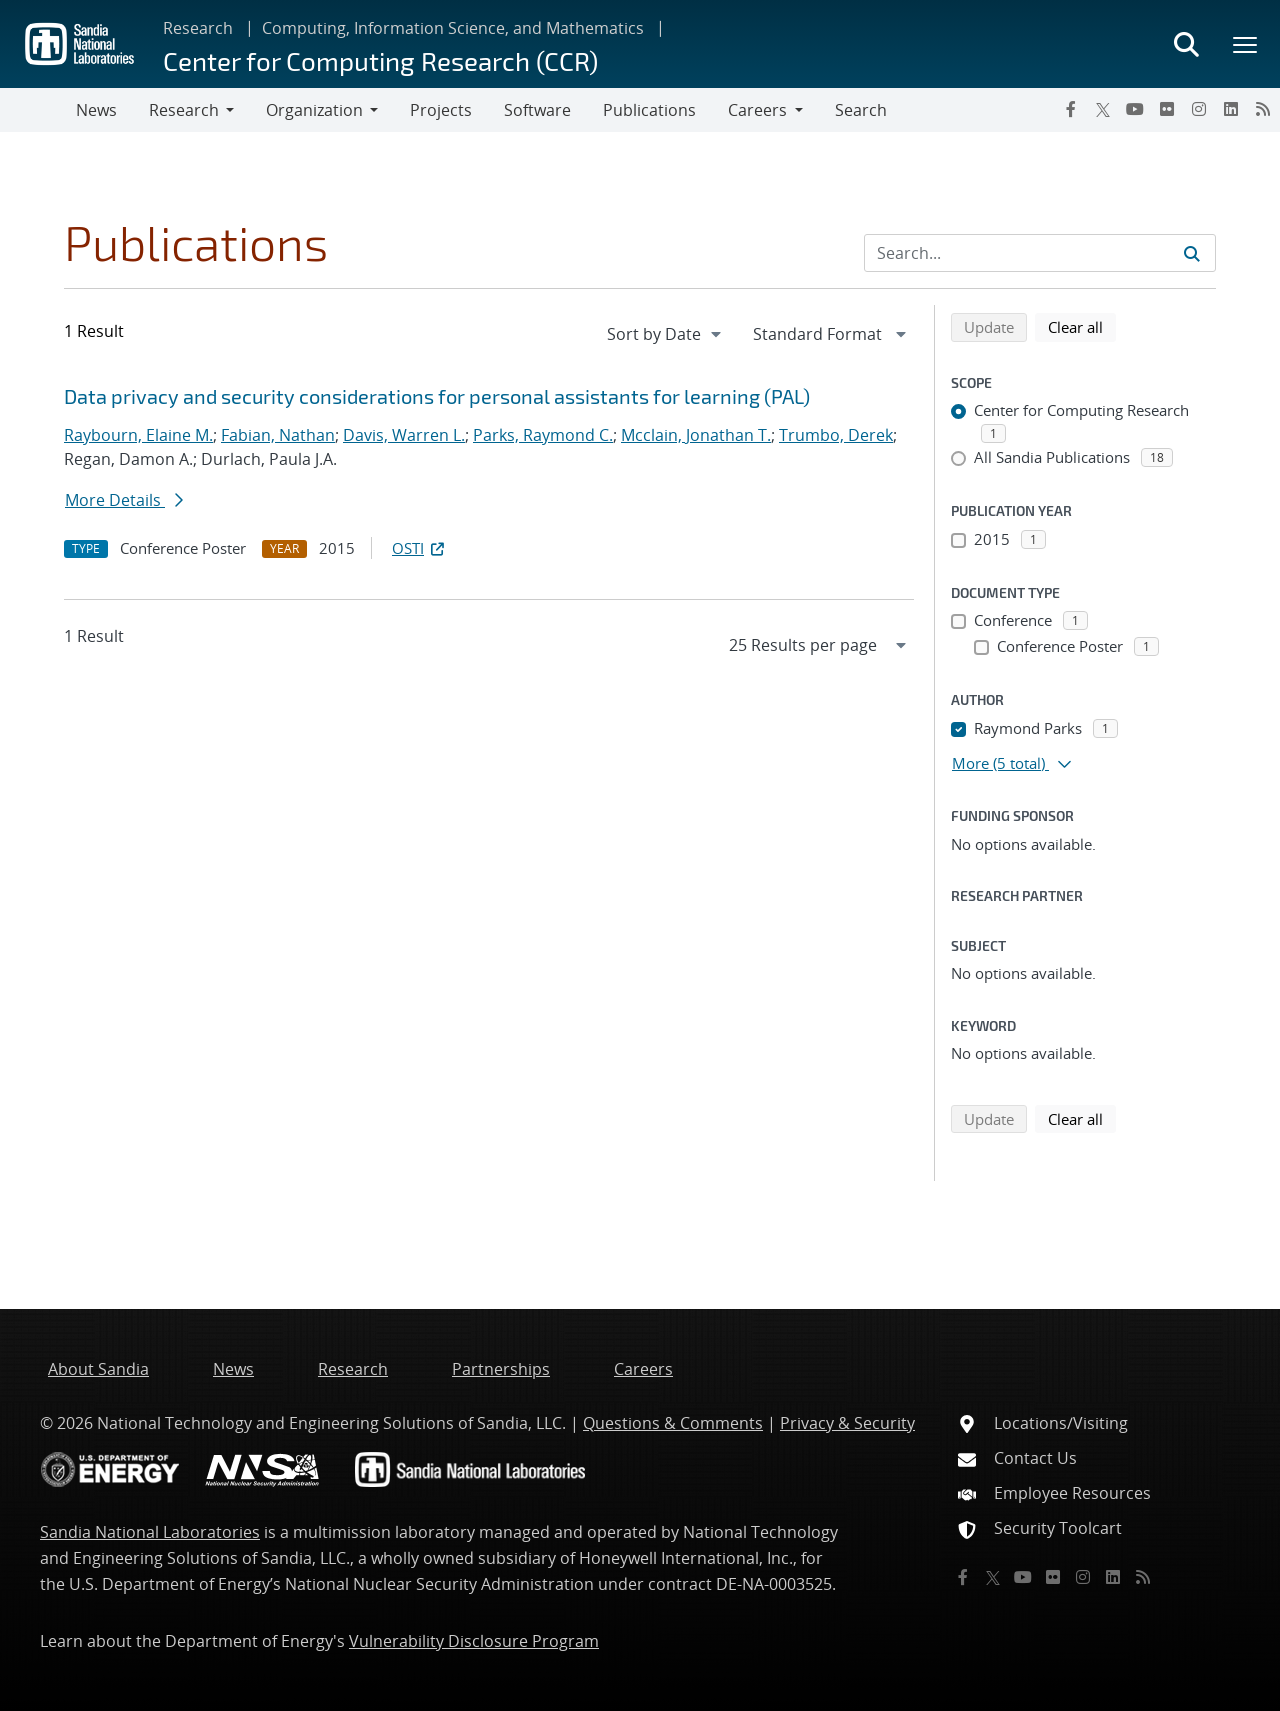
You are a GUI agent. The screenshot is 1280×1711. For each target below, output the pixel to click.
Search (861, 110)
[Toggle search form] (1186, 44)
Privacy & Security (847, 1423)
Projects (441, 110)
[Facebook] (1071, 109)
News (96, 110)
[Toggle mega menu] (1246, 44)
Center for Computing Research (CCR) (380, 60)
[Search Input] (1040, 253)
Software (537, 110)
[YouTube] (1135, 109)
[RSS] (1263, 109)
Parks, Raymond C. (543, 435)
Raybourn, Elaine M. (138, 435)
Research (198, 28)
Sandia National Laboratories (150, 1532)
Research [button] (184, 110)
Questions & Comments (673, 1423)
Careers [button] (757, 110)
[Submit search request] (1192, 253)
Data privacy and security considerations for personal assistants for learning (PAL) (437, 396)
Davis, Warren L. (404, 435)
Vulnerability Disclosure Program (474, 1641)
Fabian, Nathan (278, 435)
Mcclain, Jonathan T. (696, 435)
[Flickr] (1167, 109)
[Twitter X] (1103, 109)
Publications (649, 110)
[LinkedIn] (1231, 109)
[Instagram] (1199, 109)
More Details (124, 500)
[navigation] (666, 334)
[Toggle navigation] (38, 110)
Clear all (1082, 326)
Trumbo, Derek (836, 435)
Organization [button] (314, 110)
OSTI (420, 548)
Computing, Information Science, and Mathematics (453, 28)
